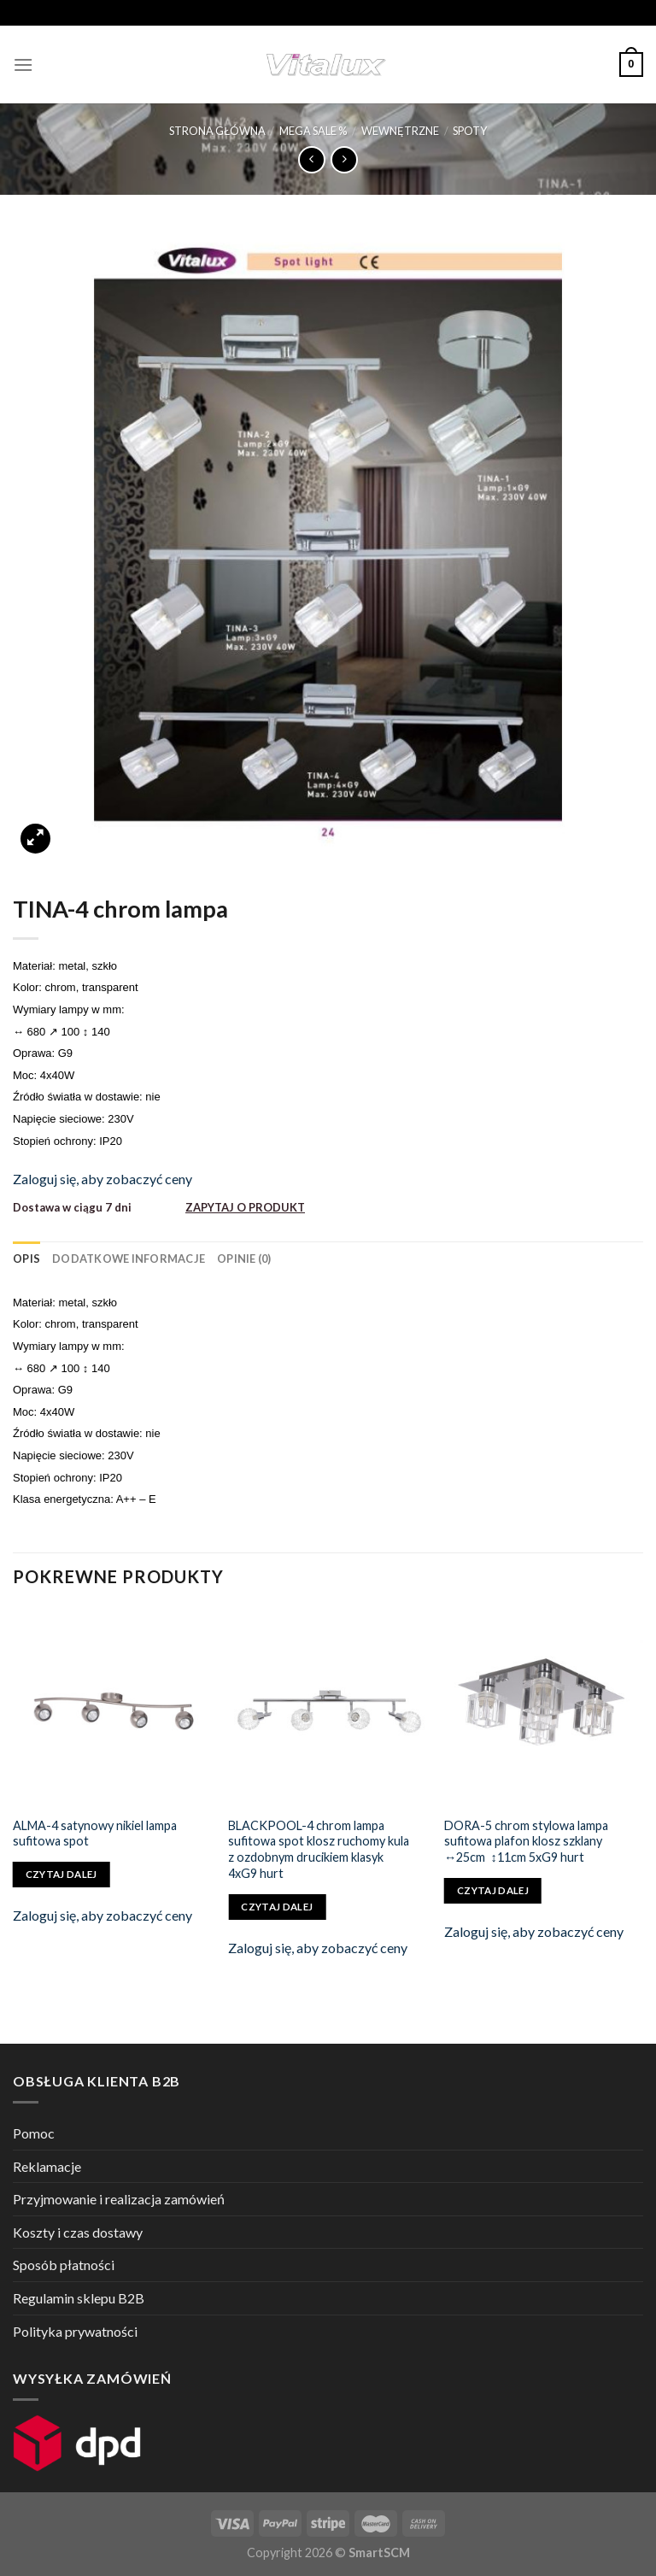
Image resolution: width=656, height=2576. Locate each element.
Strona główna (217, 131)
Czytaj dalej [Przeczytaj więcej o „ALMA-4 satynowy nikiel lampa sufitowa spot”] (61, 1874)
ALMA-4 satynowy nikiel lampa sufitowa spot (95, 1833)
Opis (26, 1258)
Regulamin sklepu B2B (78, 2298)
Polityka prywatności (75, 2331)
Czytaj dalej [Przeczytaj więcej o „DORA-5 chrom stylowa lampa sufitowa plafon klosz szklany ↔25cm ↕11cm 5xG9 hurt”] (493, 1890)
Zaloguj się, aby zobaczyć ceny (102, 1179)
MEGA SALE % (313, 131)
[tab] (26, 1258)
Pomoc (34, 2133)
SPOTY (470, 131)
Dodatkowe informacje (128, 1258)
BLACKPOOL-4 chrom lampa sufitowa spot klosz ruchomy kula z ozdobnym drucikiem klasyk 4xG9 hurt (318, 1849)
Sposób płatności (63, 2264)
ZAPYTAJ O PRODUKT (245, 1207)
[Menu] (23, 64)
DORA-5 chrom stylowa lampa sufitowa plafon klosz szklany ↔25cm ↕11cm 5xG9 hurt (526, 1841)
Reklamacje (47, 2166)
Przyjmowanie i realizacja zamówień (119, 2199)
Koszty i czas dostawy (78, 2232)
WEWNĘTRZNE (400, 131)
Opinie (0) (244, 1258)
